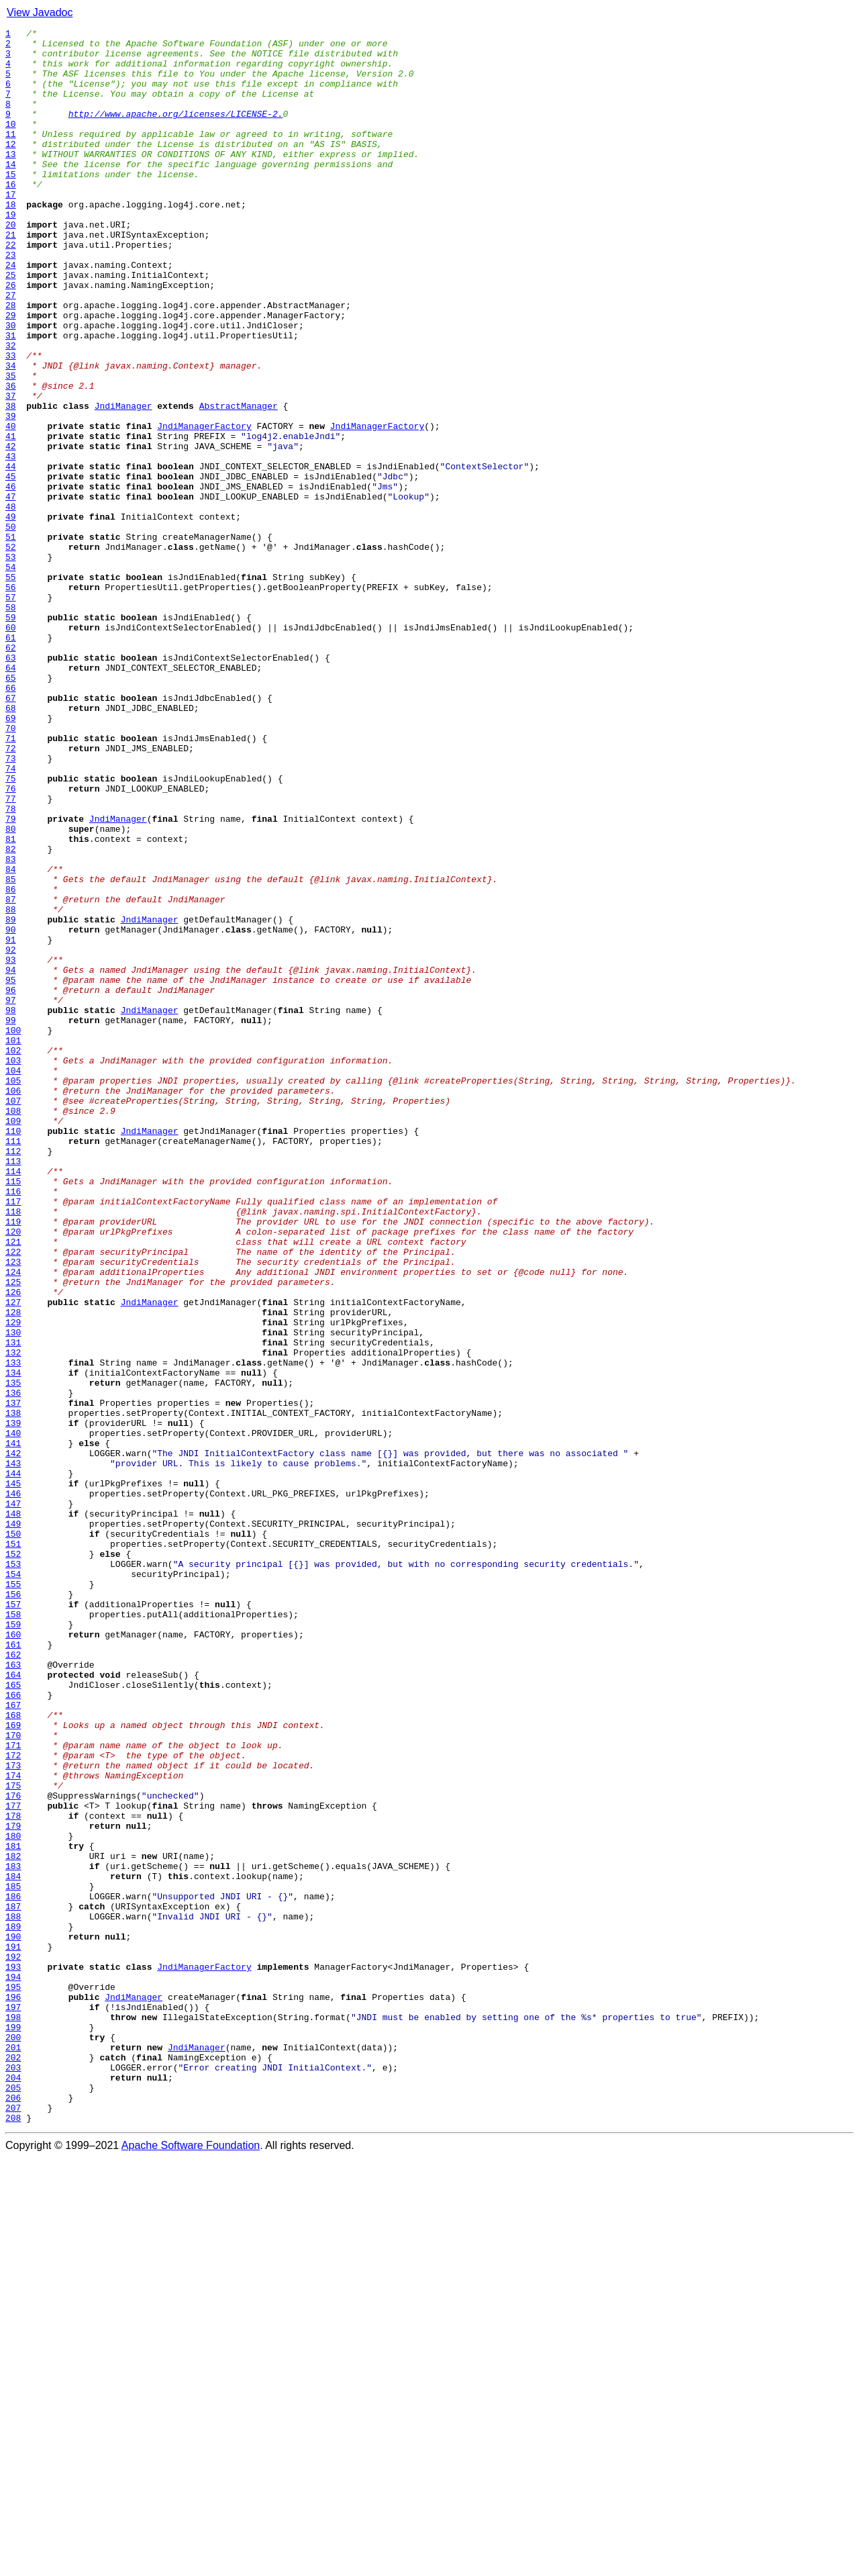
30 (10, 385)
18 (10, 240)
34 (10, 434)
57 (10, 712)
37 (10, 470)
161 (13, 1968)
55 (10, 687)
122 (13, 1497)
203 (13, 2476)
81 (10, 1002)
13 (10, 180)
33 (10, 422)
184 (13, 2246)
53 (10, 663)
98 (10, 1207)
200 (13, 2440)
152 (13, 1860)
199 (13, 2428)
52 (10, 651)
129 (13, 1582)
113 (13, 1388)
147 (13, 1799)
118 (13, 1449)
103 (13, 1267)
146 (13, 1787)
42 (10, 530)
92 (10, 1135)
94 (10, 1159)
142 (13, 1739)
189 (13, 2307)
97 (10, 1195)
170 (13, 2077)
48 (10, 603)
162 (13, 1980)
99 (10, 1219)
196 (13, 2391)
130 (13, 1594)
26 (10, 337)
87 (10, 1074)
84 (10, 1038)
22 (10, 289)
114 (13, 1400)
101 (13, 1243)
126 (13, 1545)
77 (10, 953)
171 (13, 2089)
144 (13, 1763)
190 (13, 2319)
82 (10, 1014)
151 (13, 1848)
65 (10, 808)
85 (10, 1050)
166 (13, 2029)
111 (13, 1364)
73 (10, 905)
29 (10, 373)
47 (10, 591)
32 (10, 409)
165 (13, 2017)
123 (13, 1509)
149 (13, 1823)
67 (10, 832)
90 (10, 1110)
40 (10, 506)
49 (10, 615)
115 (13, 1412)
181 (13, 2210)
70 (10, 869)
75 (10, 929)
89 (10, 1098)
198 (13, 2416)
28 (10, 361)
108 (13, 1328)
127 (13, 1558)
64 (10, 796)
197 (13, 2403)
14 (10, 192)
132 (13, 1618)
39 (10, 494)
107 (13, 1316)
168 (13, 2053)
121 (13, 1485)
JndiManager (123, 482)
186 (13, 2270)
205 (13, 2500)
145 (13, 1775)
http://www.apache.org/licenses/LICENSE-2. (175, 132)
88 (10, 1086)
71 (10, 881)
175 (13, 2138)
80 (10, 990)
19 (10, 252)
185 (13, 2258)
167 (13, 2041)
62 (10, 772)
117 (13, 1437)
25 (10, 325)
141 (13, 1727)
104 (13, 1280)
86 (10, 1062)
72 (10, 893)
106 (13, 1304)
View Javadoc (39, 12)
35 (10, 446)
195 (13, 2379)
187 (13, 2283)
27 (10, 349)
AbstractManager (238, 482)
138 (13, 1690)
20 (10, 264)
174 (13, 2125)
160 (13, 1956)
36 (10, 458)
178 (13, 2174)
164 (13, 2005)
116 (13, 1425)
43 (10, 542)
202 (13, 2464)
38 (10, 482)
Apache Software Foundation (190, 2564)
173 (13, 2113)
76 (10, 941)
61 (10, 760)
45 (10, 567)
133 (13, 1630)
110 (13, 1352)
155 (13, 1896)
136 (13, 1666)
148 (13, 1811)
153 (13, 1872)
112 (13, 1376)
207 (13, 2524)
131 (13, 1606)
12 (10, 168)
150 (13, 1835)
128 (13, 1570)
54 (10, 675)
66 (10, 820)
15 (10, 204)
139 (13, 1703)
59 (10, 736)
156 (13, 1908)
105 (13, 1292)
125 (13, 1533)
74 (10, 917)
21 (10, 277)
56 (10, 700)
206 (13, 2512)
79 (10, 977)
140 (13, 1715)
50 (10, 627)
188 (13, 2295)
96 (10, 1183)
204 (13, 2488)
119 (13, 1461)
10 (10, 144)
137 (13, 1678)
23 (10, 301)
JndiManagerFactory (204, 506)
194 (13, 2367)
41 (10, 518)
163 (13, 1993)
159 (13, 1944)
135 (13, 1654)
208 (13, 2536)
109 (13, 1340)
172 (13, 2101)
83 (10, 1026)
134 (13, 1642)
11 (10, 156)
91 (10, 1122)
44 (10, 554)
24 (10, 313)
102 (13, 1255)
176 (13, 2150)
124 (13, 1521)
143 (13, 1751)
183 (13, 2234)
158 (13, 1932)
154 (13, 1884)
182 (13, 2222)
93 (10, 1147)
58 (10, 724)
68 (10, 845)
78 (10, 965)
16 (10, 216)
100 (13, 1231)
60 (10, 748)
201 (13, 2452)
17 (10, 228)
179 (13, 2186)
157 (13, 1920)
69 (10, 857)
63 (10, 784)
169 (13, 2065)
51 (10, 639)
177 (13, 2162)
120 (13, 1473)
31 (10, 397)
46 (10, 579)
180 (13, 2198)
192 (13, 2343)
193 (13, 2355)
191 (13, 2331)
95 (10, 1171)
